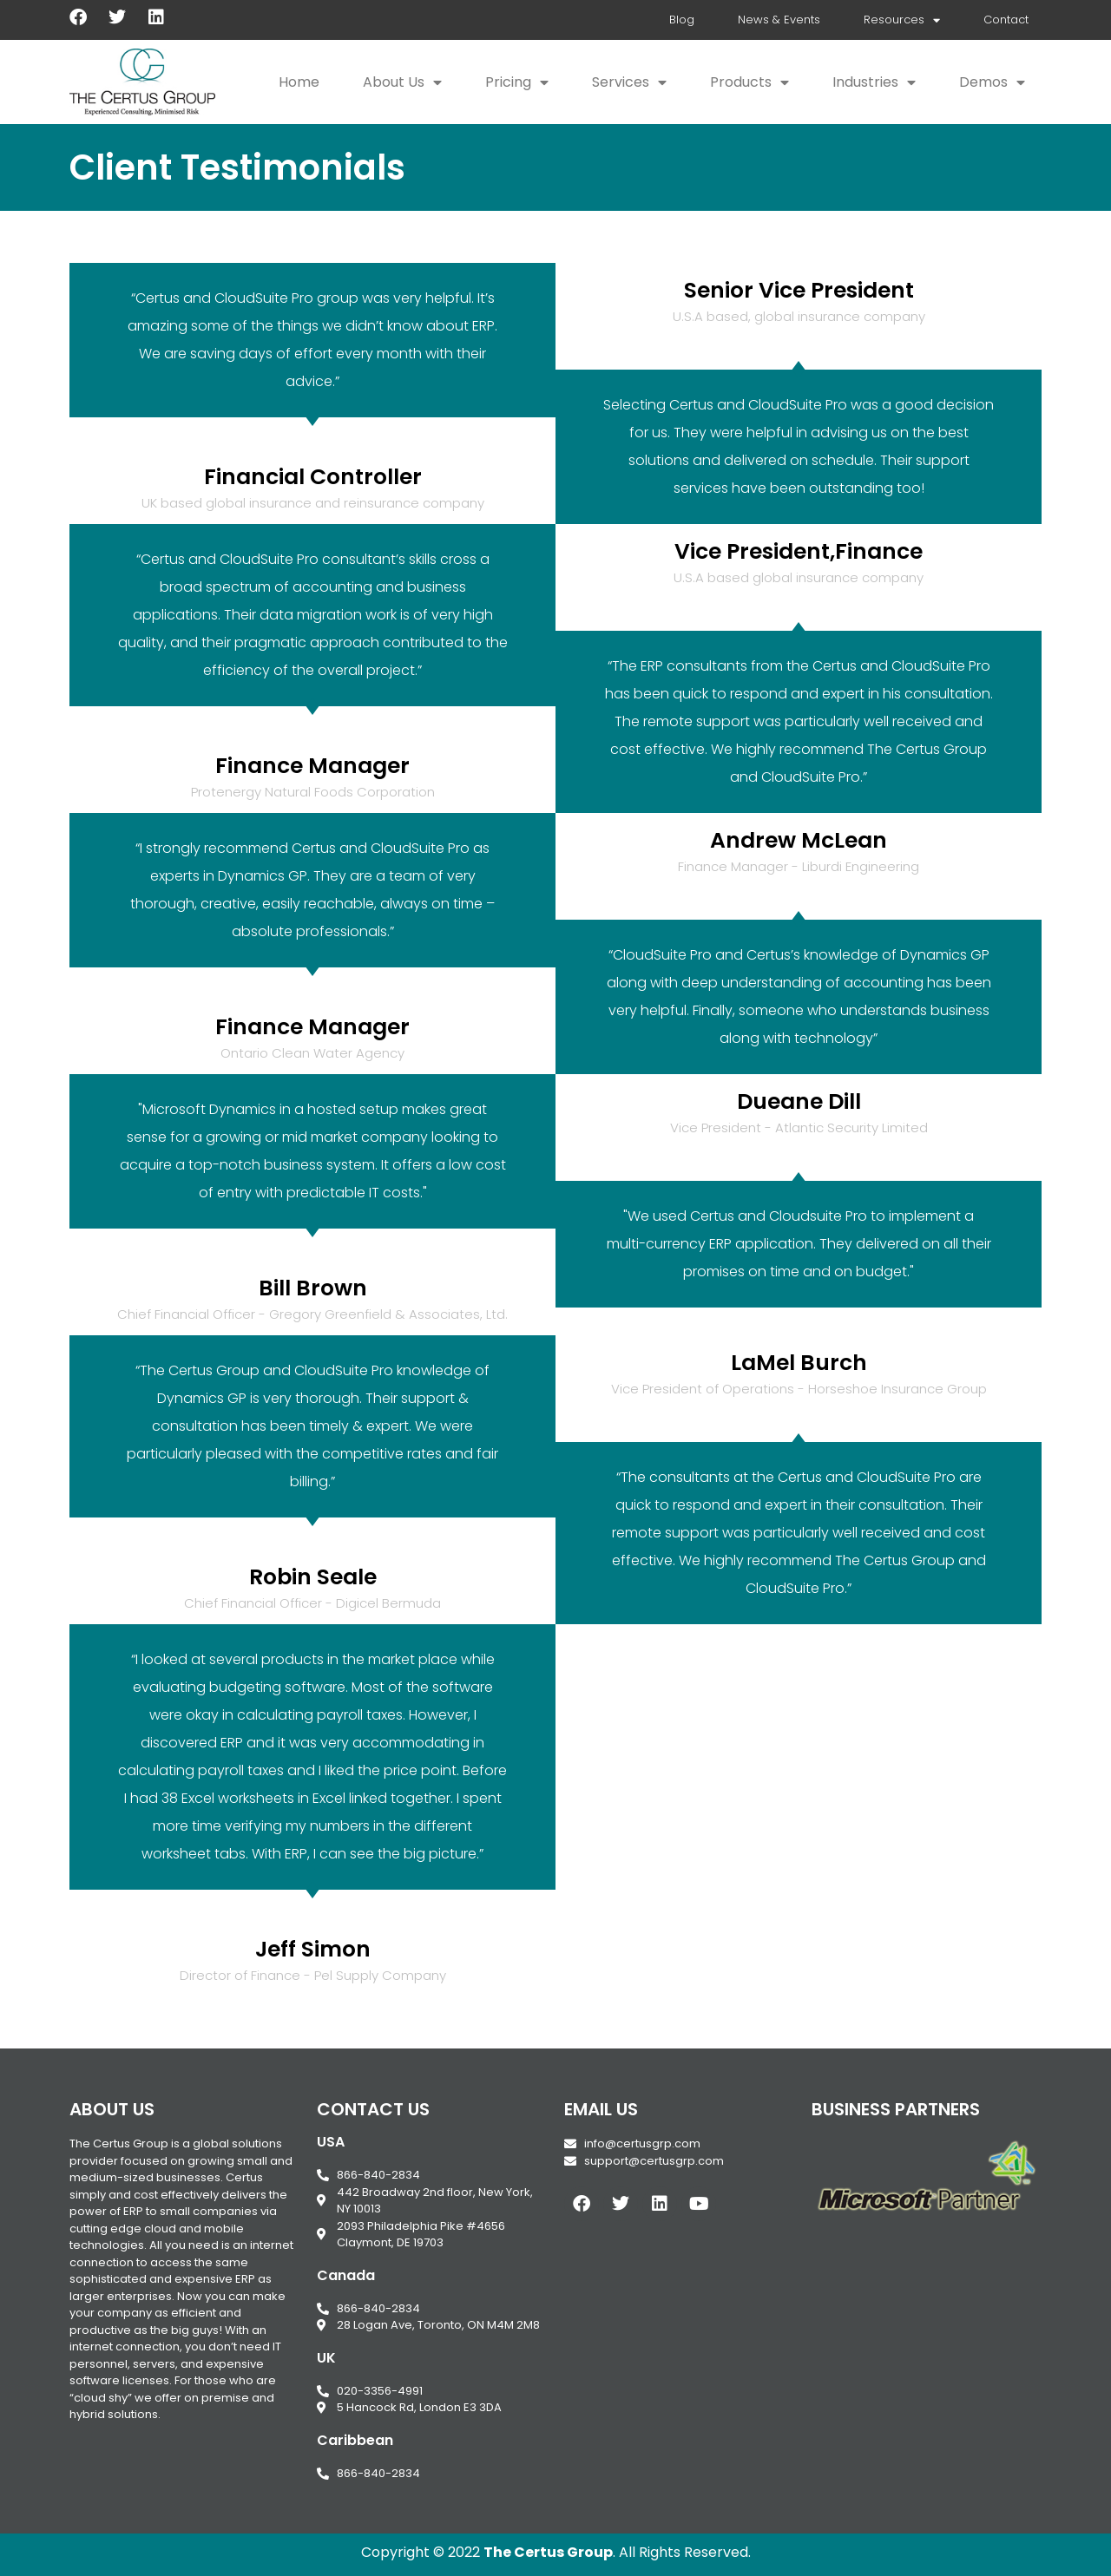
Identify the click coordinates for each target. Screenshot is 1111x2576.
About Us (402, 82)
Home (299, 82)
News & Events (779, 19)
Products (749, 82)
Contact (1006, 19)
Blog (681, 19)
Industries (874, 82)
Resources (902, 20)
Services (629, 82)
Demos (992, 82)
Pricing (517, 82)
